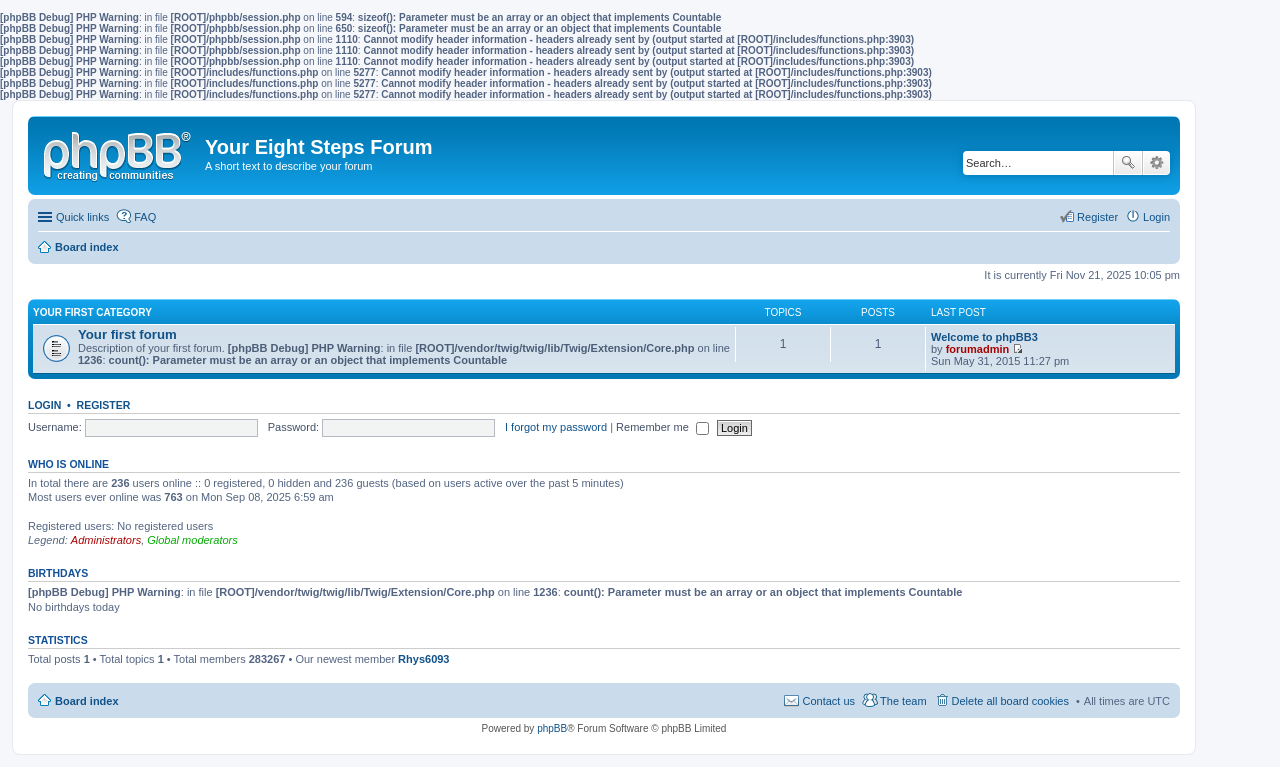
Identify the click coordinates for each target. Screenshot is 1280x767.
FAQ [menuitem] (145, 217)
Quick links (82, 217)
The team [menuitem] (903, 701)
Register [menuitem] (1097, 217)
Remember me (662, 427)
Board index (87, 701)
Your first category (92, 312)
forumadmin (978, 349)
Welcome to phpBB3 (984, 337)
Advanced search (1156, 163)
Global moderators (192, 540)
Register (104, 405)
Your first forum (127, 334)
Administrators (106, 540)
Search (1128, 163)
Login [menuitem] (1156, 217)
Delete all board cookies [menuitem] (1010, 701)
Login (44, 405)
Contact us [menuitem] (828, 701)
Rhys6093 (423, 659)
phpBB (552, 728)
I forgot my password (556, 427)
